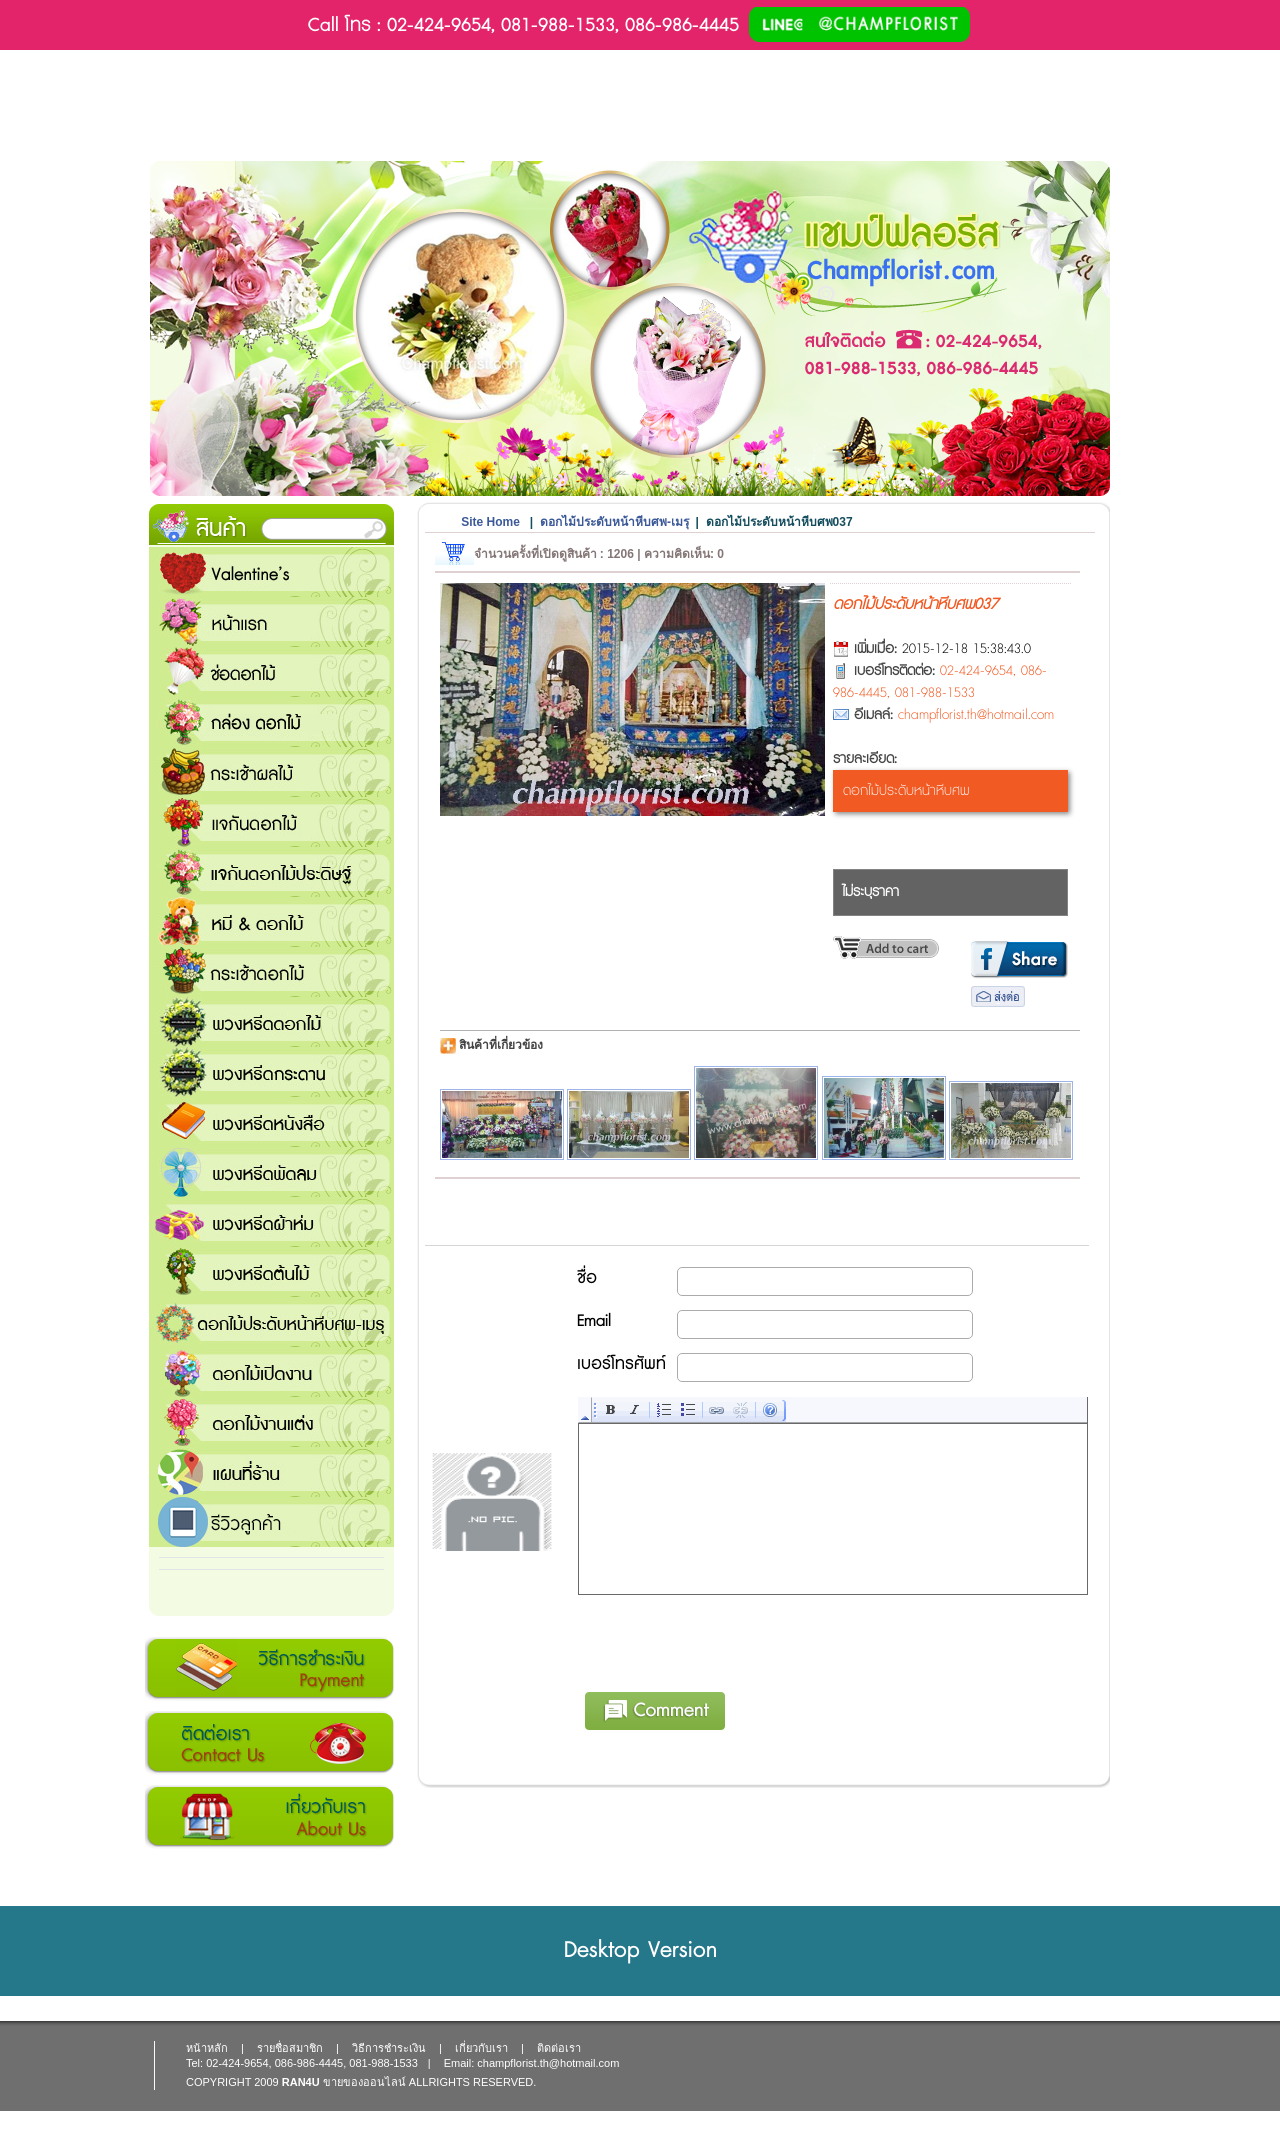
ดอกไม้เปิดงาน (271, 1372)
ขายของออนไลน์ (364, 2082)
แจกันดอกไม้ (271, 822)
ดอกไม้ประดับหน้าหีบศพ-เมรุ (271, 1322)
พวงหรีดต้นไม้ (271, 1272)
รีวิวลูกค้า (271, 1522)
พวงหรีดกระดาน (271, 1072)
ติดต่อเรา (269, 1743)
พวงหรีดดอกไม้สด (271, 1022)
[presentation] (731, 1640)
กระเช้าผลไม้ (271, 772)
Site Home (490, 522)
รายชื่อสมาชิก (290, 2048)
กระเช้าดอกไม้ (271, 972)
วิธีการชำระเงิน (269, 1669)
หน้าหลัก (207, 2048)
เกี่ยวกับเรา (269, 1817)
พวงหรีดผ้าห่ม (271, 1222)
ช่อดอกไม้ (271, 672)
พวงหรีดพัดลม (271, 1172)
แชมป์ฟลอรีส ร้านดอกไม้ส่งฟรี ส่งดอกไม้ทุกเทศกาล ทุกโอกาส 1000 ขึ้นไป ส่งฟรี (271, 1472)
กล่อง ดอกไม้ (271, 722)
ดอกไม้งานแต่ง (271, 1422)
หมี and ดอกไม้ (271, 922)
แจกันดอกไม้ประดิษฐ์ (271, 872)
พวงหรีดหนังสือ (271, 1122)
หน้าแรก (271, 622)
